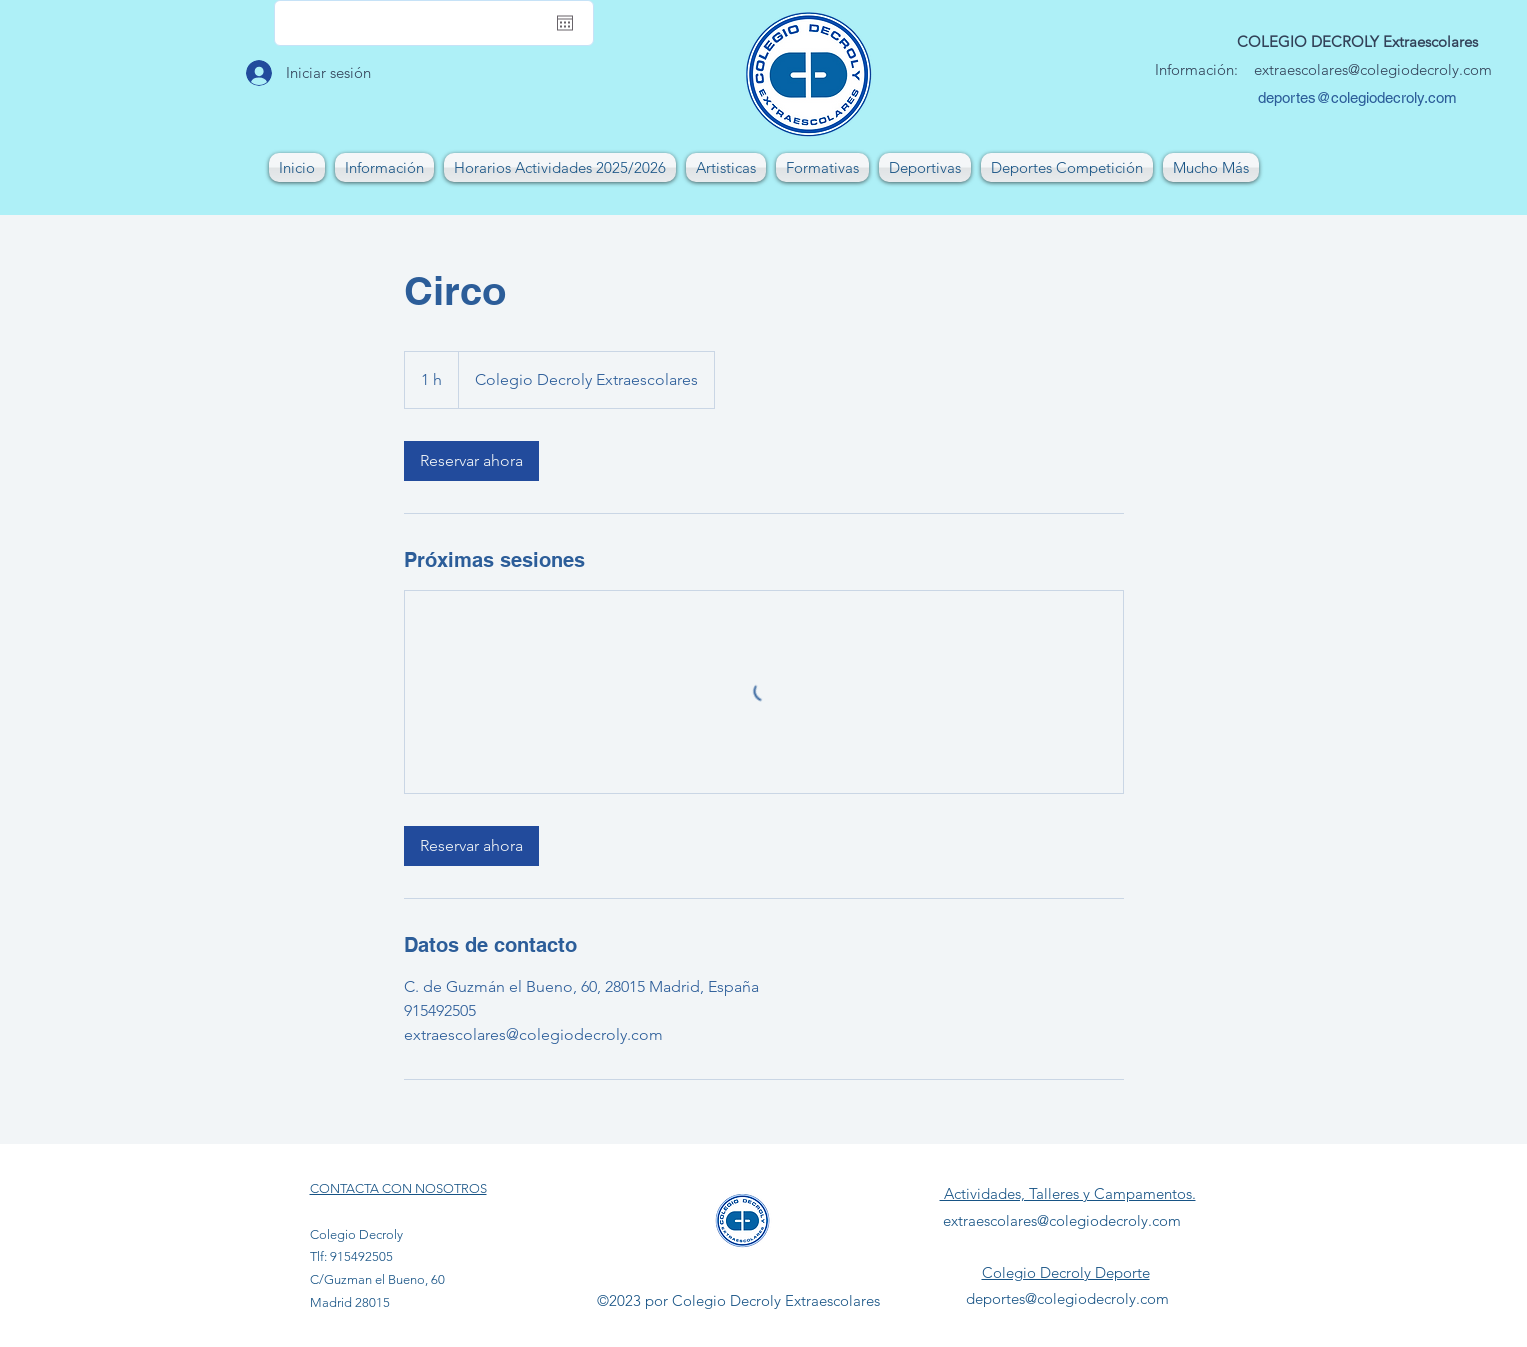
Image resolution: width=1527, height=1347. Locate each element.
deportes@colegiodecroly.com (1357, 97)
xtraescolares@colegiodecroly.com (1377, 69)
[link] (471, 461)
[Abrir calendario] (565, 23)
